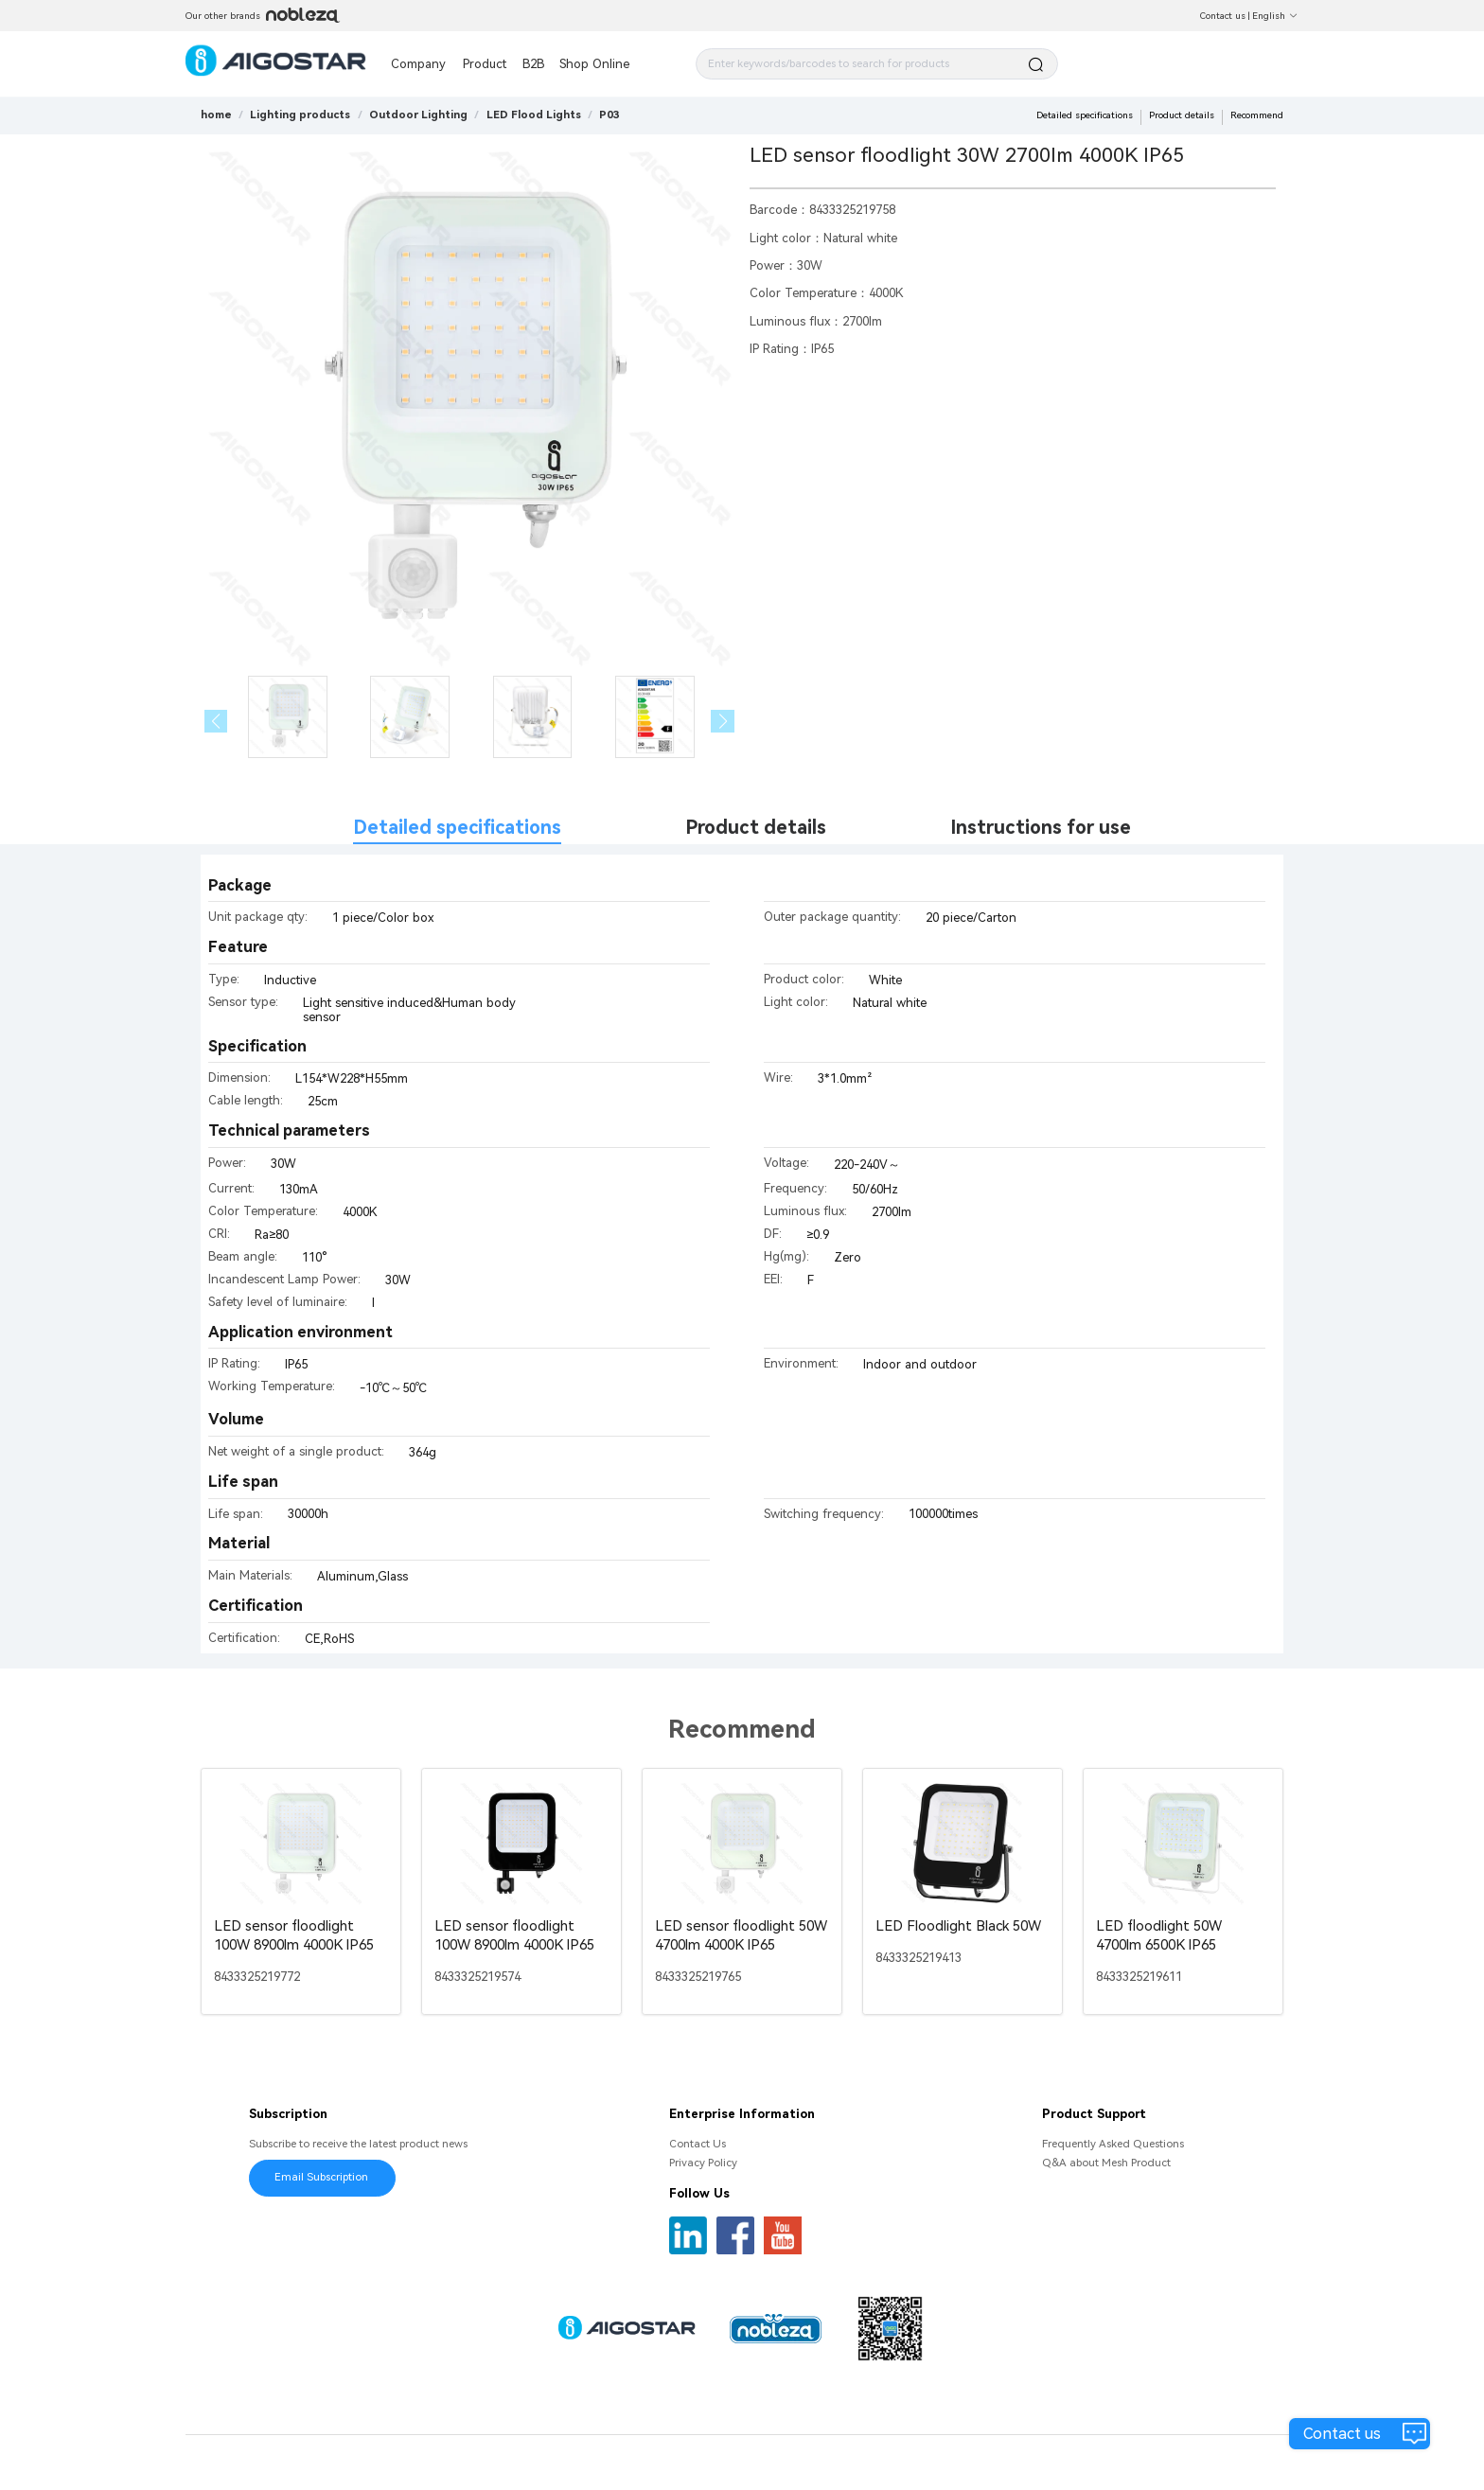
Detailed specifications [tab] (457, 828)
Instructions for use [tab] (1040, 828)
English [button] (1275, 15)
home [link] (216, 114)
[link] (300, 114)
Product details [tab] (755, 828)
